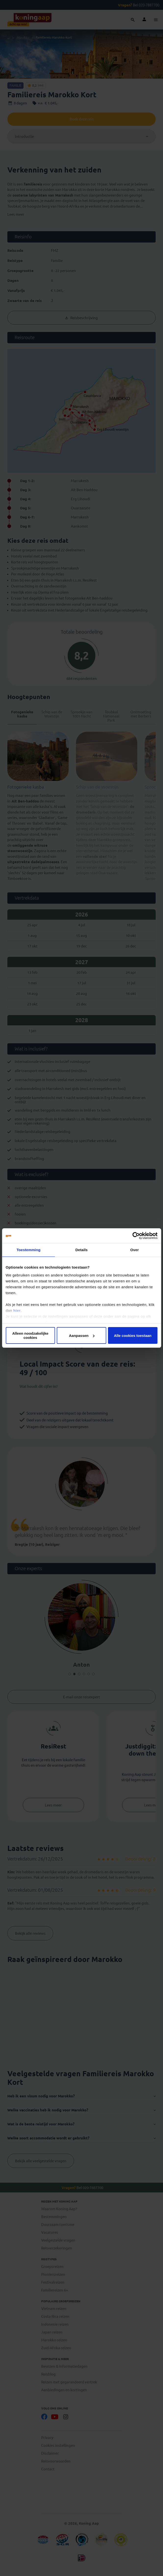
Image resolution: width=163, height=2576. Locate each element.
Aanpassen (81, 1335)
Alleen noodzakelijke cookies (30, 1335)
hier (17, 1310)
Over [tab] (134, 1250)
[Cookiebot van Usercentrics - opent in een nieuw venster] (135, 1235)
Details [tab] (81, 1250)
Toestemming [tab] (28, 1250)
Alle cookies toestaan (132, 1335)
